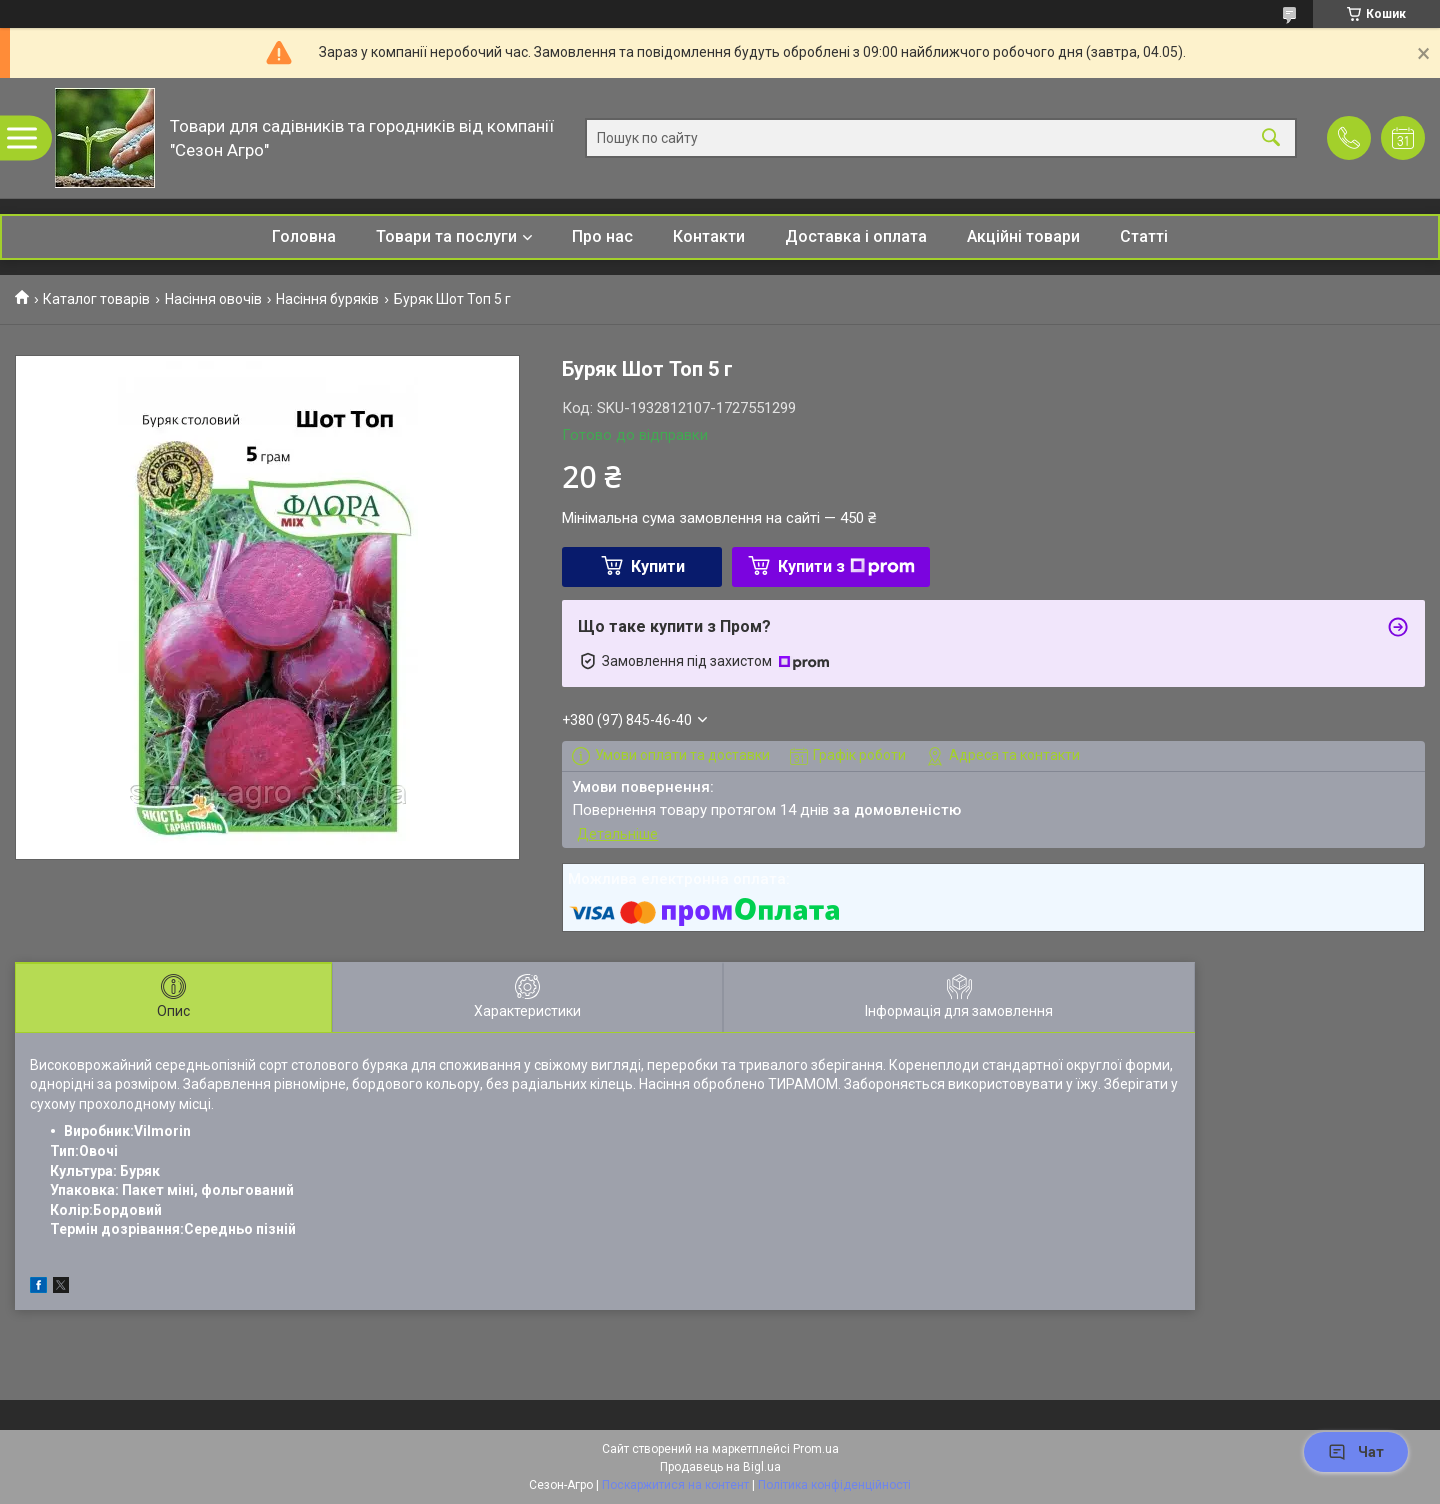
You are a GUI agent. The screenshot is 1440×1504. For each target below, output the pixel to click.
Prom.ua (816, 1449)
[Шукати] (1271, 138)
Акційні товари (1023, 236)
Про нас (602, 236)
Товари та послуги (446, 236)
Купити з (846, 566)
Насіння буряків (327, 299)
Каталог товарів (96, 299)
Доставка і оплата (856, 236)
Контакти (709, 236)
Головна (304, 236)
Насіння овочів (213, 299)
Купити (658, 566)
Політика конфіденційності (834, 1485)
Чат (1356, 1452)
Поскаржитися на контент (675, 1485)
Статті (1144, 236)
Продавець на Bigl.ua (720, 1467)
